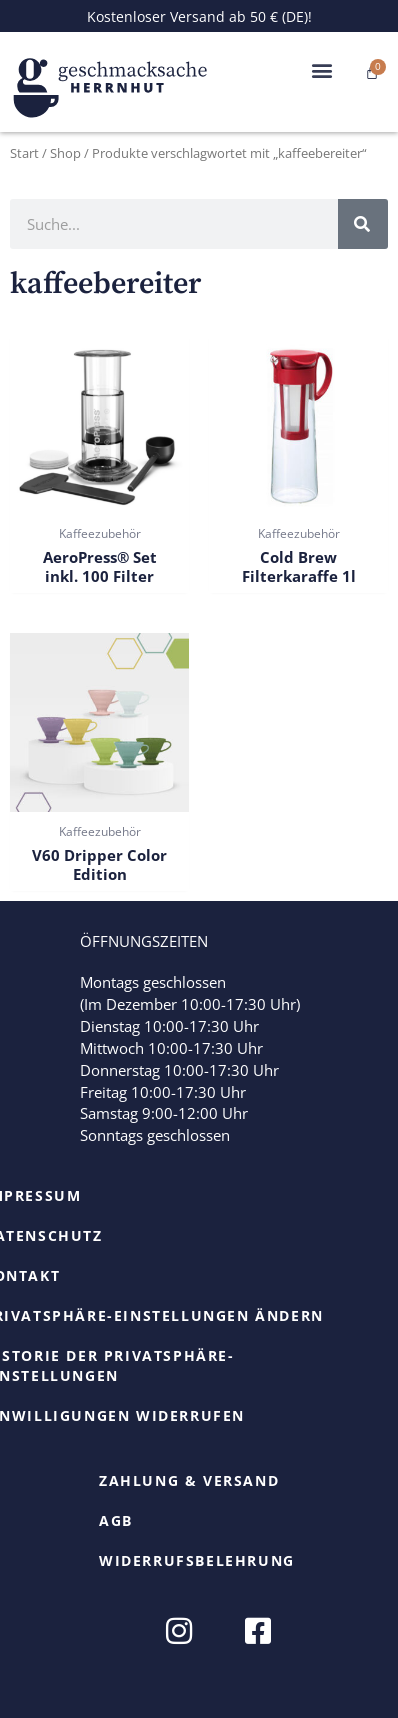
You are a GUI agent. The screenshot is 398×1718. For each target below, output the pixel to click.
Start (24, 153)
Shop (65, 153)
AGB (116, 1520)
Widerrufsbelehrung (197, 1560)
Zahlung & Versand (189, 1480)
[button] (321, 70)
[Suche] (363, 224)
